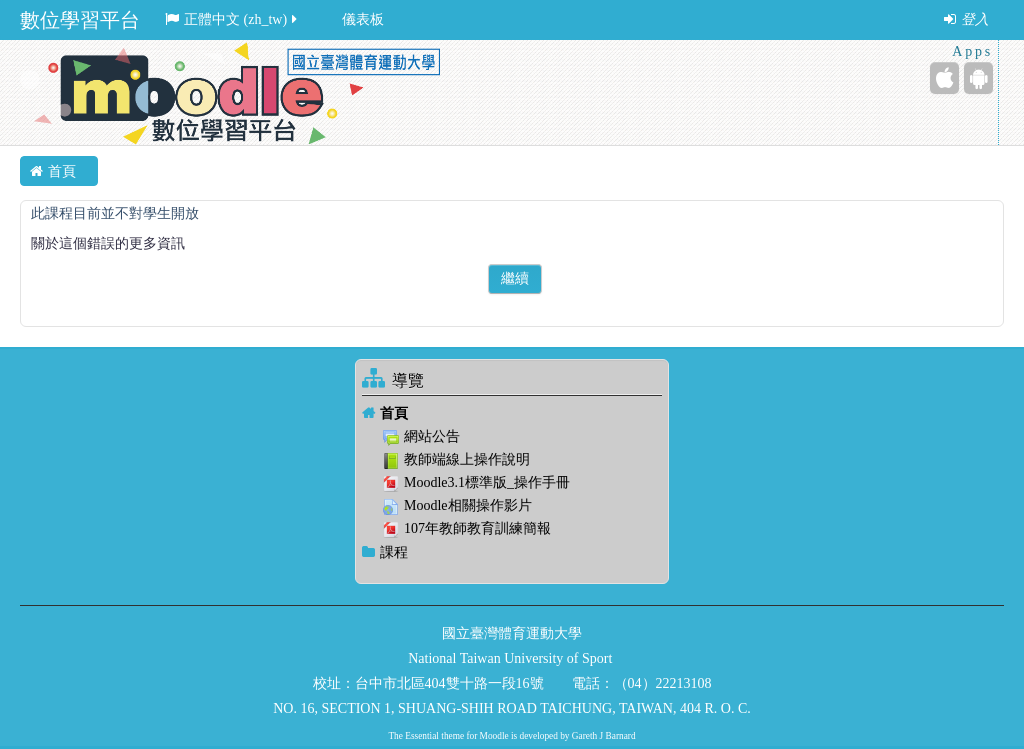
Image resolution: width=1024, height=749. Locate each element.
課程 (394, 552)
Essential (422, 736)
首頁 (394, 413)
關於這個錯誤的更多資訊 (108, 243)
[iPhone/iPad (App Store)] (944, 78)
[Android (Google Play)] (978, 78)
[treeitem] (512, 413)
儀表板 (363, 19)
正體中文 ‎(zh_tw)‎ (232, 19)
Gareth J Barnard (604, 736)
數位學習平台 (80, 20)
